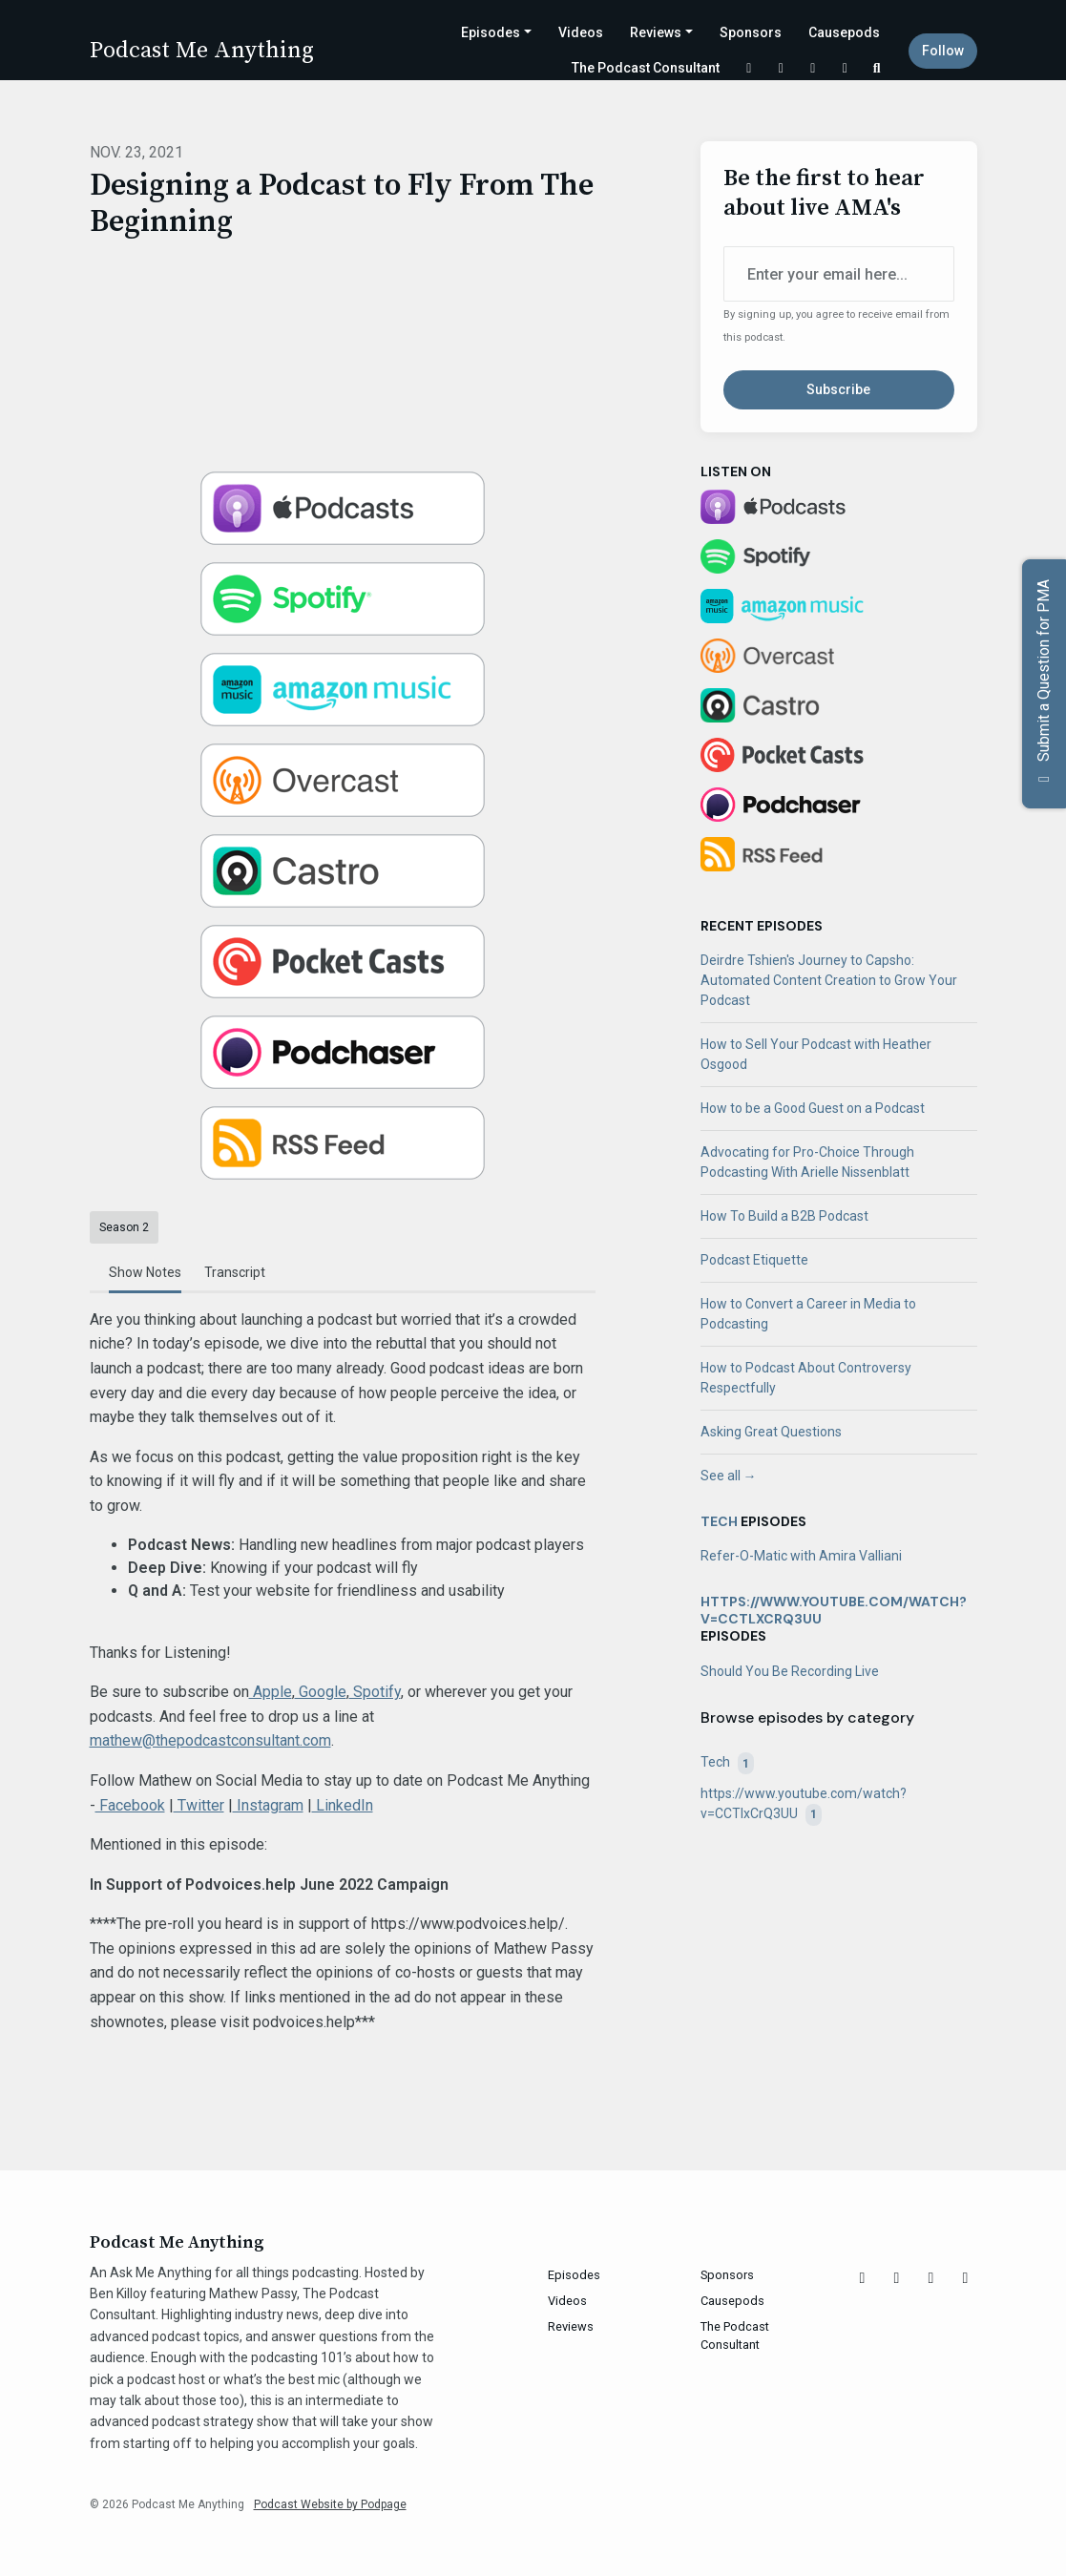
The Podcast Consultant (646, 67)
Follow (943, 50)
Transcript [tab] (234, 1272)
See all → (728, 1475)
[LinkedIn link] (845, 68)
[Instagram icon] (897, 2278)
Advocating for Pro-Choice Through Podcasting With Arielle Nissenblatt (807, 1162)
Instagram (268, 1805)
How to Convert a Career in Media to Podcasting (808, 1313)
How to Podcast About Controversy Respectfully (805, 1377)
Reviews (655, 32)
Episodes (490, 32)
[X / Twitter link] (749, 68)
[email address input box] (838, 274)
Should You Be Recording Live (789, 1671)
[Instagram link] (781, 68)
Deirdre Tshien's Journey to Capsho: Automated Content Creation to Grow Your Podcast (828, 980)
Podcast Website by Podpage (330, 2504)
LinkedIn (342, 1805)
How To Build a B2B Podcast (784, 1216)
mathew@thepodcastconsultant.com (210, 1740)
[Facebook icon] (931, 2278)
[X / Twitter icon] (862, 2278)
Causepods (844, 32)
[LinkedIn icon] (965, 2278)
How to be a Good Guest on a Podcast (812, 1108)
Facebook (130, 1805)
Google (320, 1692)
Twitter (199, 1805)
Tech (719, 1521)
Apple (270, 1692)
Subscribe (838, 389)
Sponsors (751, 32)
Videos (580, 32)
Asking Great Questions (771, 1431)
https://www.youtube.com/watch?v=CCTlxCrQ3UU (833, 1610)
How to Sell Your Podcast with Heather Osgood (815, 1054)
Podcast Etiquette (754, 1259)
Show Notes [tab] (145, 1272)
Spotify (375, 1692)
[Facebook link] (813, 68)
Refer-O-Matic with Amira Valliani (801, 1555)
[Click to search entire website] (877, 68)
